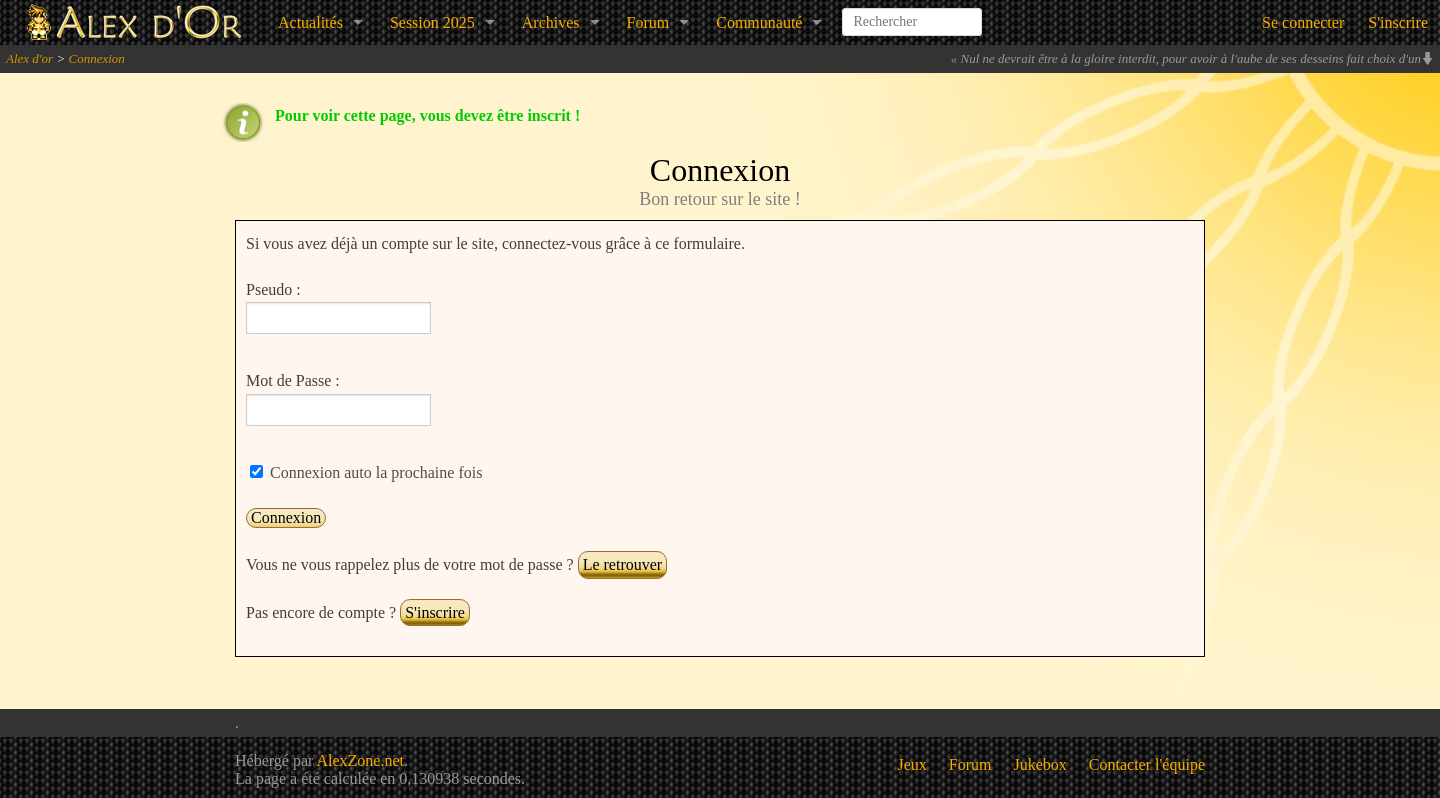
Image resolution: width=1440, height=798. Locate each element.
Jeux (912, 764)
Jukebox (1040, 764)
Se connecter (1303, 22)
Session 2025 (432, 22)
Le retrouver (623, 564)
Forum (648, 22)
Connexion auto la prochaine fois (374, 472)
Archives (551, 22)
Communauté (759, 22)
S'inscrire (1398, 22)
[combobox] (912, 14)
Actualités (310, 22)
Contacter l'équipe (1147, 764)
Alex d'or (29, 58)
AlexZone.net (360, 760)
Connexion (96, 58)
